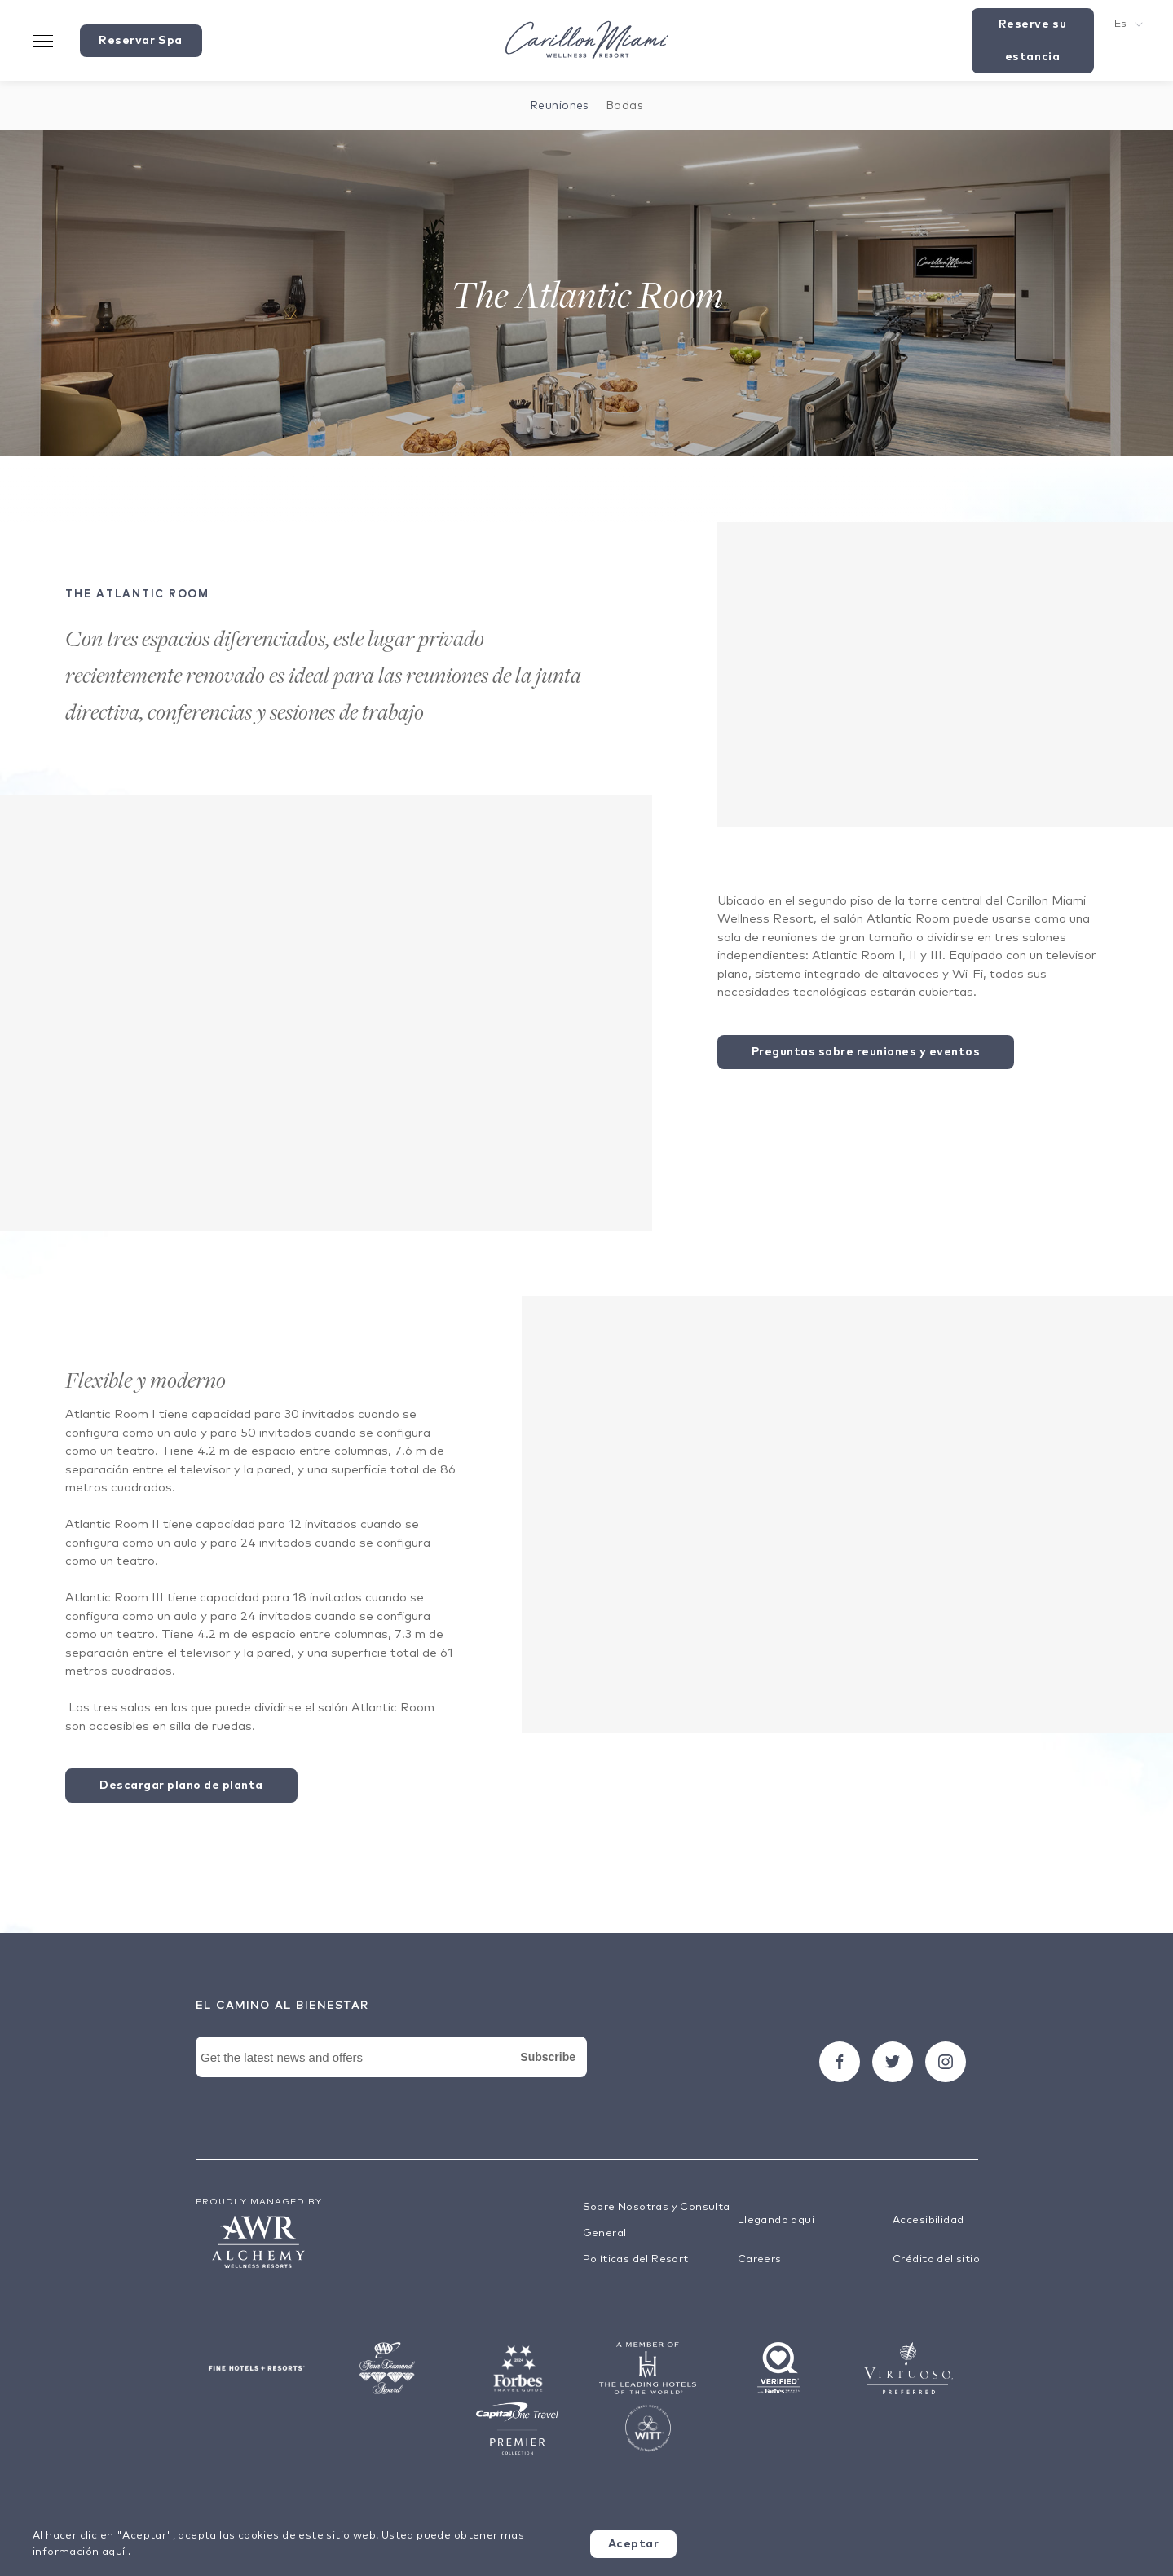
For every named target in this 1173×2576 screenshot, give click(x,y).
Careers (760, 2259)
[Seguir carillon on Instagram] (945, 2061)
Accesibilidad (928, 2220)
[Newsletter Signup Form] (391, 2075)
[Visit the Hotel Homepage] (586, 41)
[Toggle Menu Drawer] (43, 40)
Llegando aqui (776, 2220)
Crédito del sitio (936, 2259)
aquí (115, 2552)
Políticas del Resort (636, 2259)
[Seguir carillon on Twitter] (892, 2061)
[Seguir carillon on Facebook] (839, 2061)
